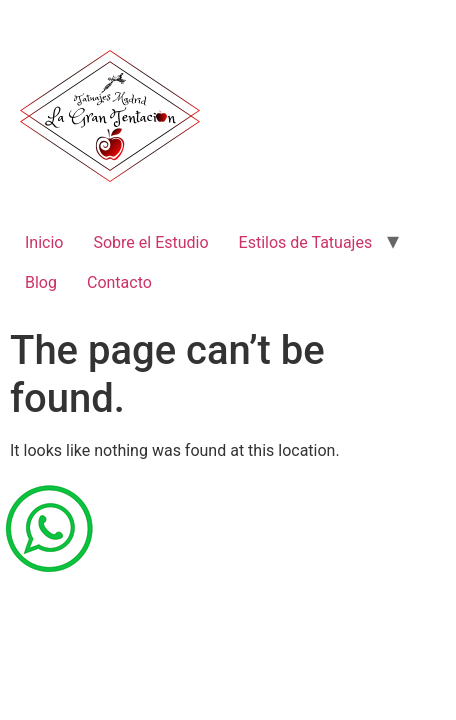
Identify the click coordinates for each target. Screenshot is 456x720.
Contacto (119, 282)
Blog (41, 282)
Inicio (44, 242)
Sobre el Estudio (150, 242)
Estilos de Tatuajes (306, 242)
